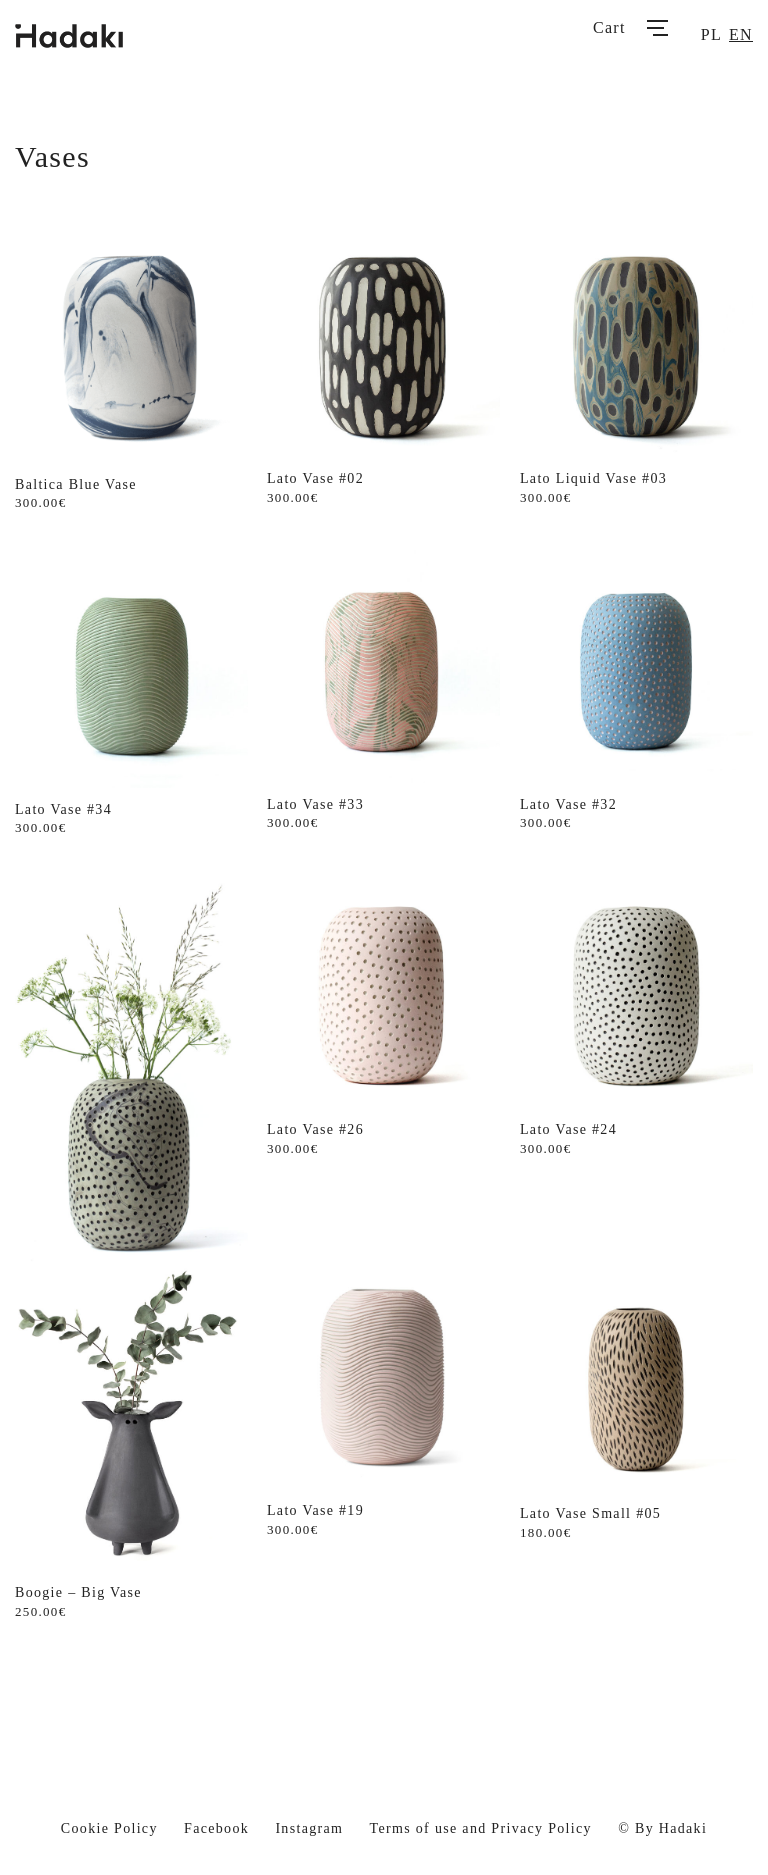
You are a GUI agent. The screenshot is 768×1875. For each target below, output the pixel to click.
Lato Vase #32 (568, 804)
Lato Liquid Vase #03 (593, 478)
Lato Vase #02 (315, 478)
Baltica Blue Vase (76, 484)
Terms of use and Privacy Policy (481, 1828)
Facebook (216, 1828)
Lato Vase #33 (315, 804)
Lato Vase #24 (568, 1129)
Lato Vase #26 (315, 1129)
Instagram (309, 1828)
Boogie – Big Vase (78, 1592)
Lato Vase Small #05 (590, 1513)
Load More (384, 1685)
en (741, 34)
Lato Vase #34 (63, 809)
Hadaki (683, 1828)
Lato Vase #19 (315, 1510)
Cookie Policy (109, 1828)
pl (711, 34)
